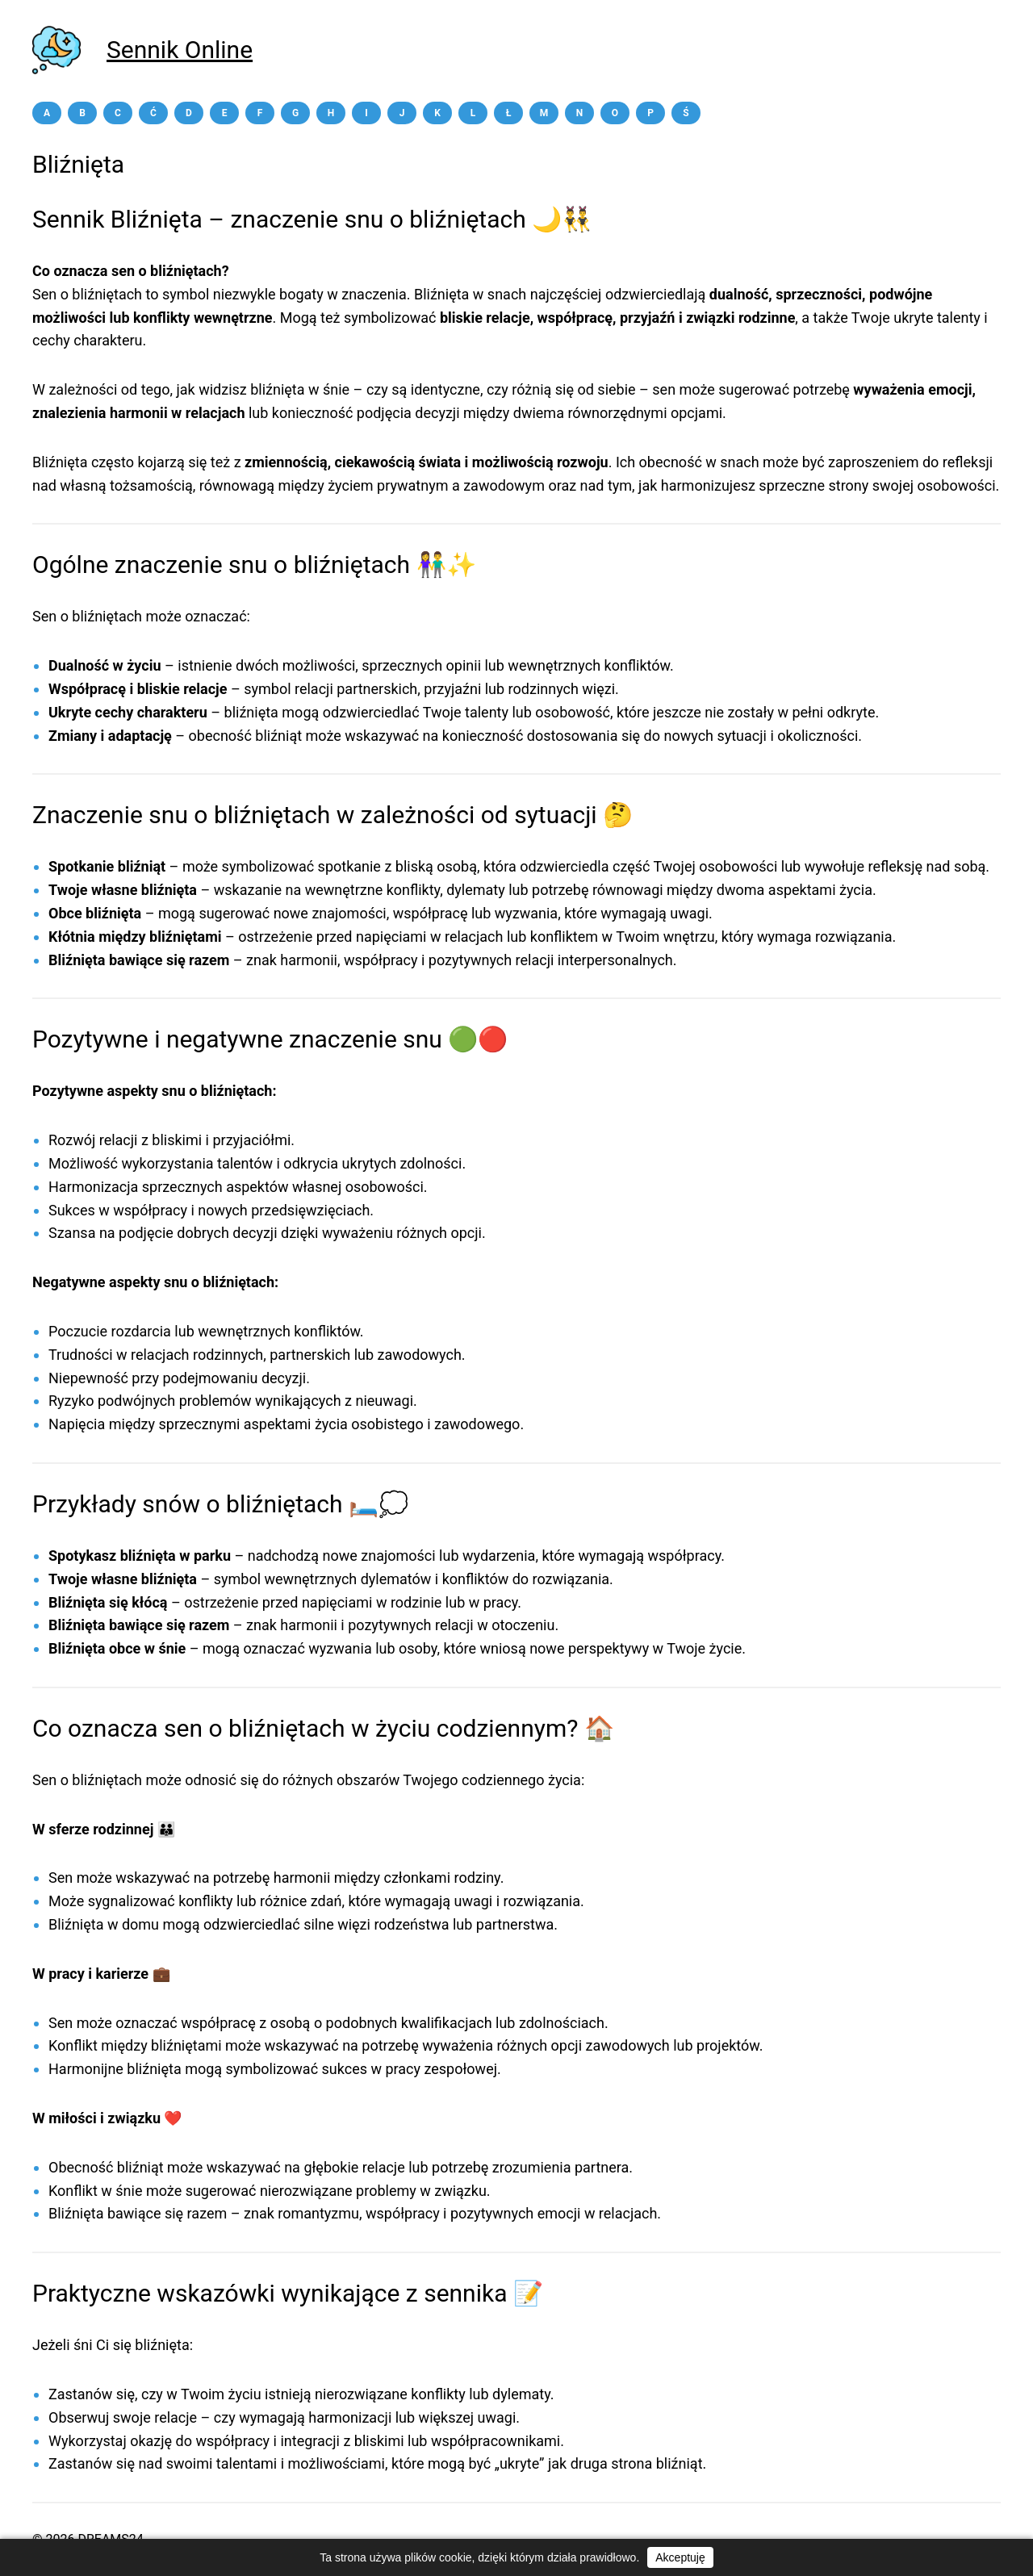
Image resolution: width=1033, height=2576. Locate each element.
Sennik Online (180, 50)
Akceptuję (680, 2557)
